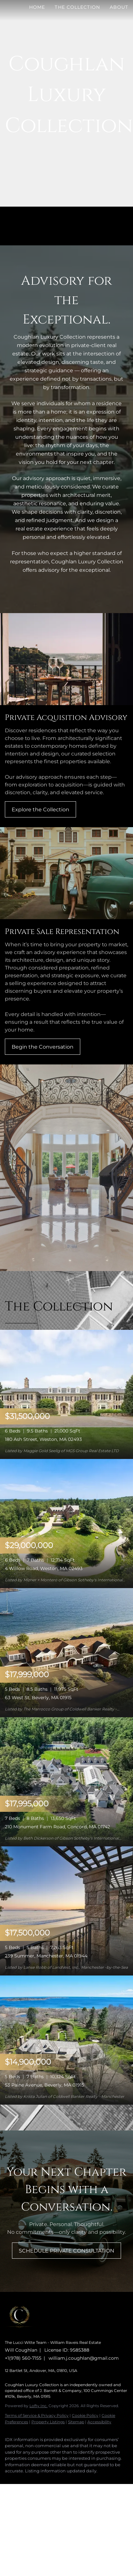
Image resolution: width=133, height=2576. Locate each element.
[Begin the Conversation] (42, 1047)
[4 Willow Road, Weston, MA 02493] (66, 1523)
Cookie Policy (85, 2415)
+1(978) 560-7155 (23, 2358)
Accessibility (99, 2421)
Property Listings (48, 2421)
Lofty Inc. (38, 2405)
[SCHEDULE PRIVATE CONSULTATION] (66, 2250)
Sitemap (76, 2421)
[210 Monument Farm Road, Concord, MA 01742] (66, 1781)
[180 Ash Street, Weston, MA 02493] (66, 1393)
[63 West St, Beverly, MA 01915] (66, 1652)
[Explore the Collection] (40, 809)
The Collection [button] (77, 7)
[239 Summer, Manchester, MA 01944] (66, 1910)
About (119, 7)
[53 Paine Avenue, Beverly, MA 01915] (66, 2039)
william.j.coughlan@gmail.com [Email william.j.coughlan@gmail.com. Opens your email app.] (84, 2358)
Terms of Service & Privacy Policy (37, 2415)
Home (37, 7)
